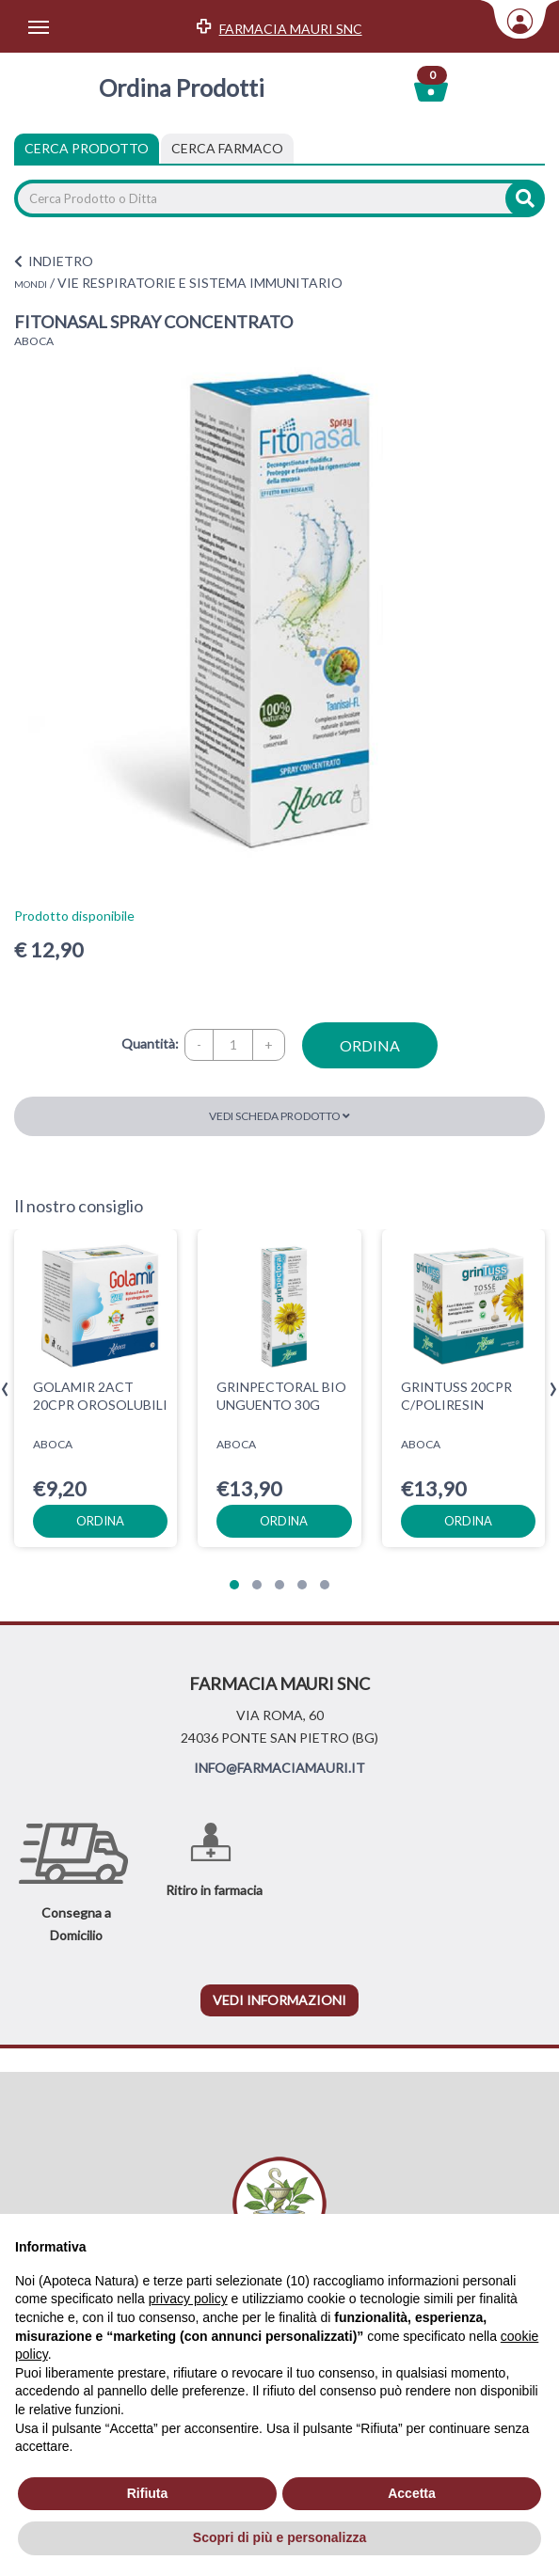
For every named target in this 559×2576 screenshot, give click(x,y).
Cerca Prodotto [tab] (86, 148)
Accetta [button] (412, 2493)
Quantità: (150, 1043)
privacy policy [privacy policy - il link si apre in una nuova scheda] (188, 2298)
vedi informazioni (279, 2000)
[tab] (227, 149)
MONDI (30, 284)
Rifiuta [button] (147, 2493)
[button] (234, 1584)
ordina (370, 1045)
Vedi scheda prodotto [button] (279, 1116)
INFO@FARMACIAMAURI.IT (279, 1768)
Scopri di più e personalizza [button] (279, 2537)
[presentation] (5, 1389)
